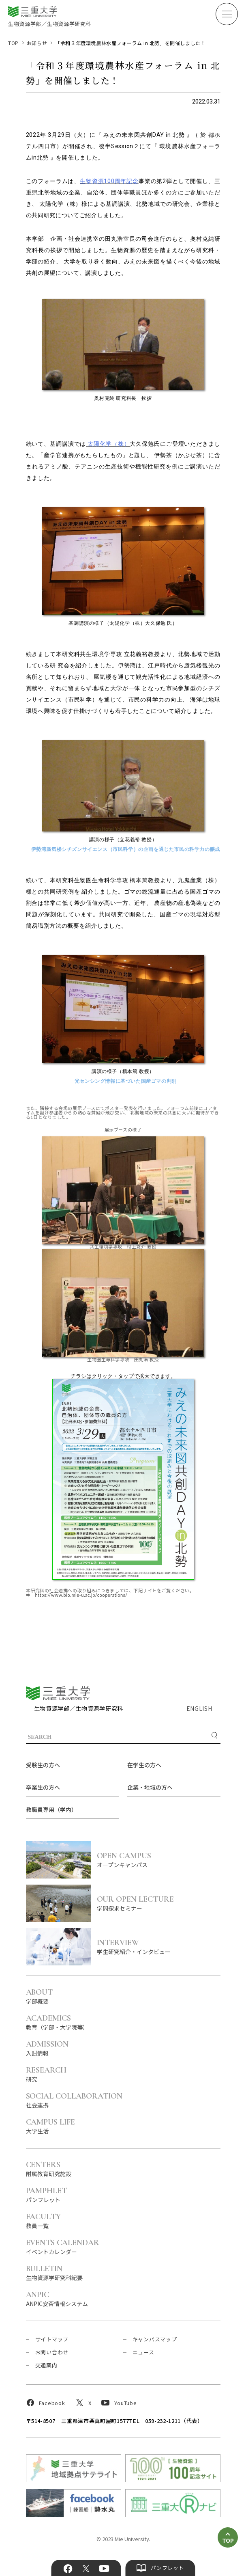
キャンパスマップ (155, 2339)
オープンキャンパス (158, 1860)
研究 (46, 2074)
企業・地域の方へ (150, 1787)
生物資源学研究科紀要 (54, 2272)
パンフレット (46, 2194)
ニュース (143, 2352)
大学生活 (50, 2126)
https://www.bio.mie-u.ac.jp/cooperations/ (81, 1595)
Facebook (67, 2568)
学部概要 (39, 1996)
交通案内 (46, 2365)
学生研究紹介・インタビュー (158, 1946)
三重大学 (58, 1693)
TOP (13, 42)
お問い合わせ (52, 2352)
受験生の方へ (43, 1765)
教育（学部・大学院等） (57, 2022)
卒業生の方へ (43, 1787)
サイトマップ (52, 2339)
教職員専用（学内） (51, 1809)
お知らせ (37, 42)
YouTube (104, 2568)
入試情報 (47, 2048)
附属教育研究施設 (48, 2169)
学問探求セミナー (158, 1903)
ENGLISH (199, 1708)
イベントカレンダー (63, 2246)
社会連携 (74, 2100)
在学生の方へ (144, 1765)
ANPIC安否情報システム (57, 2298)
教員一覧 (43, 2220)
